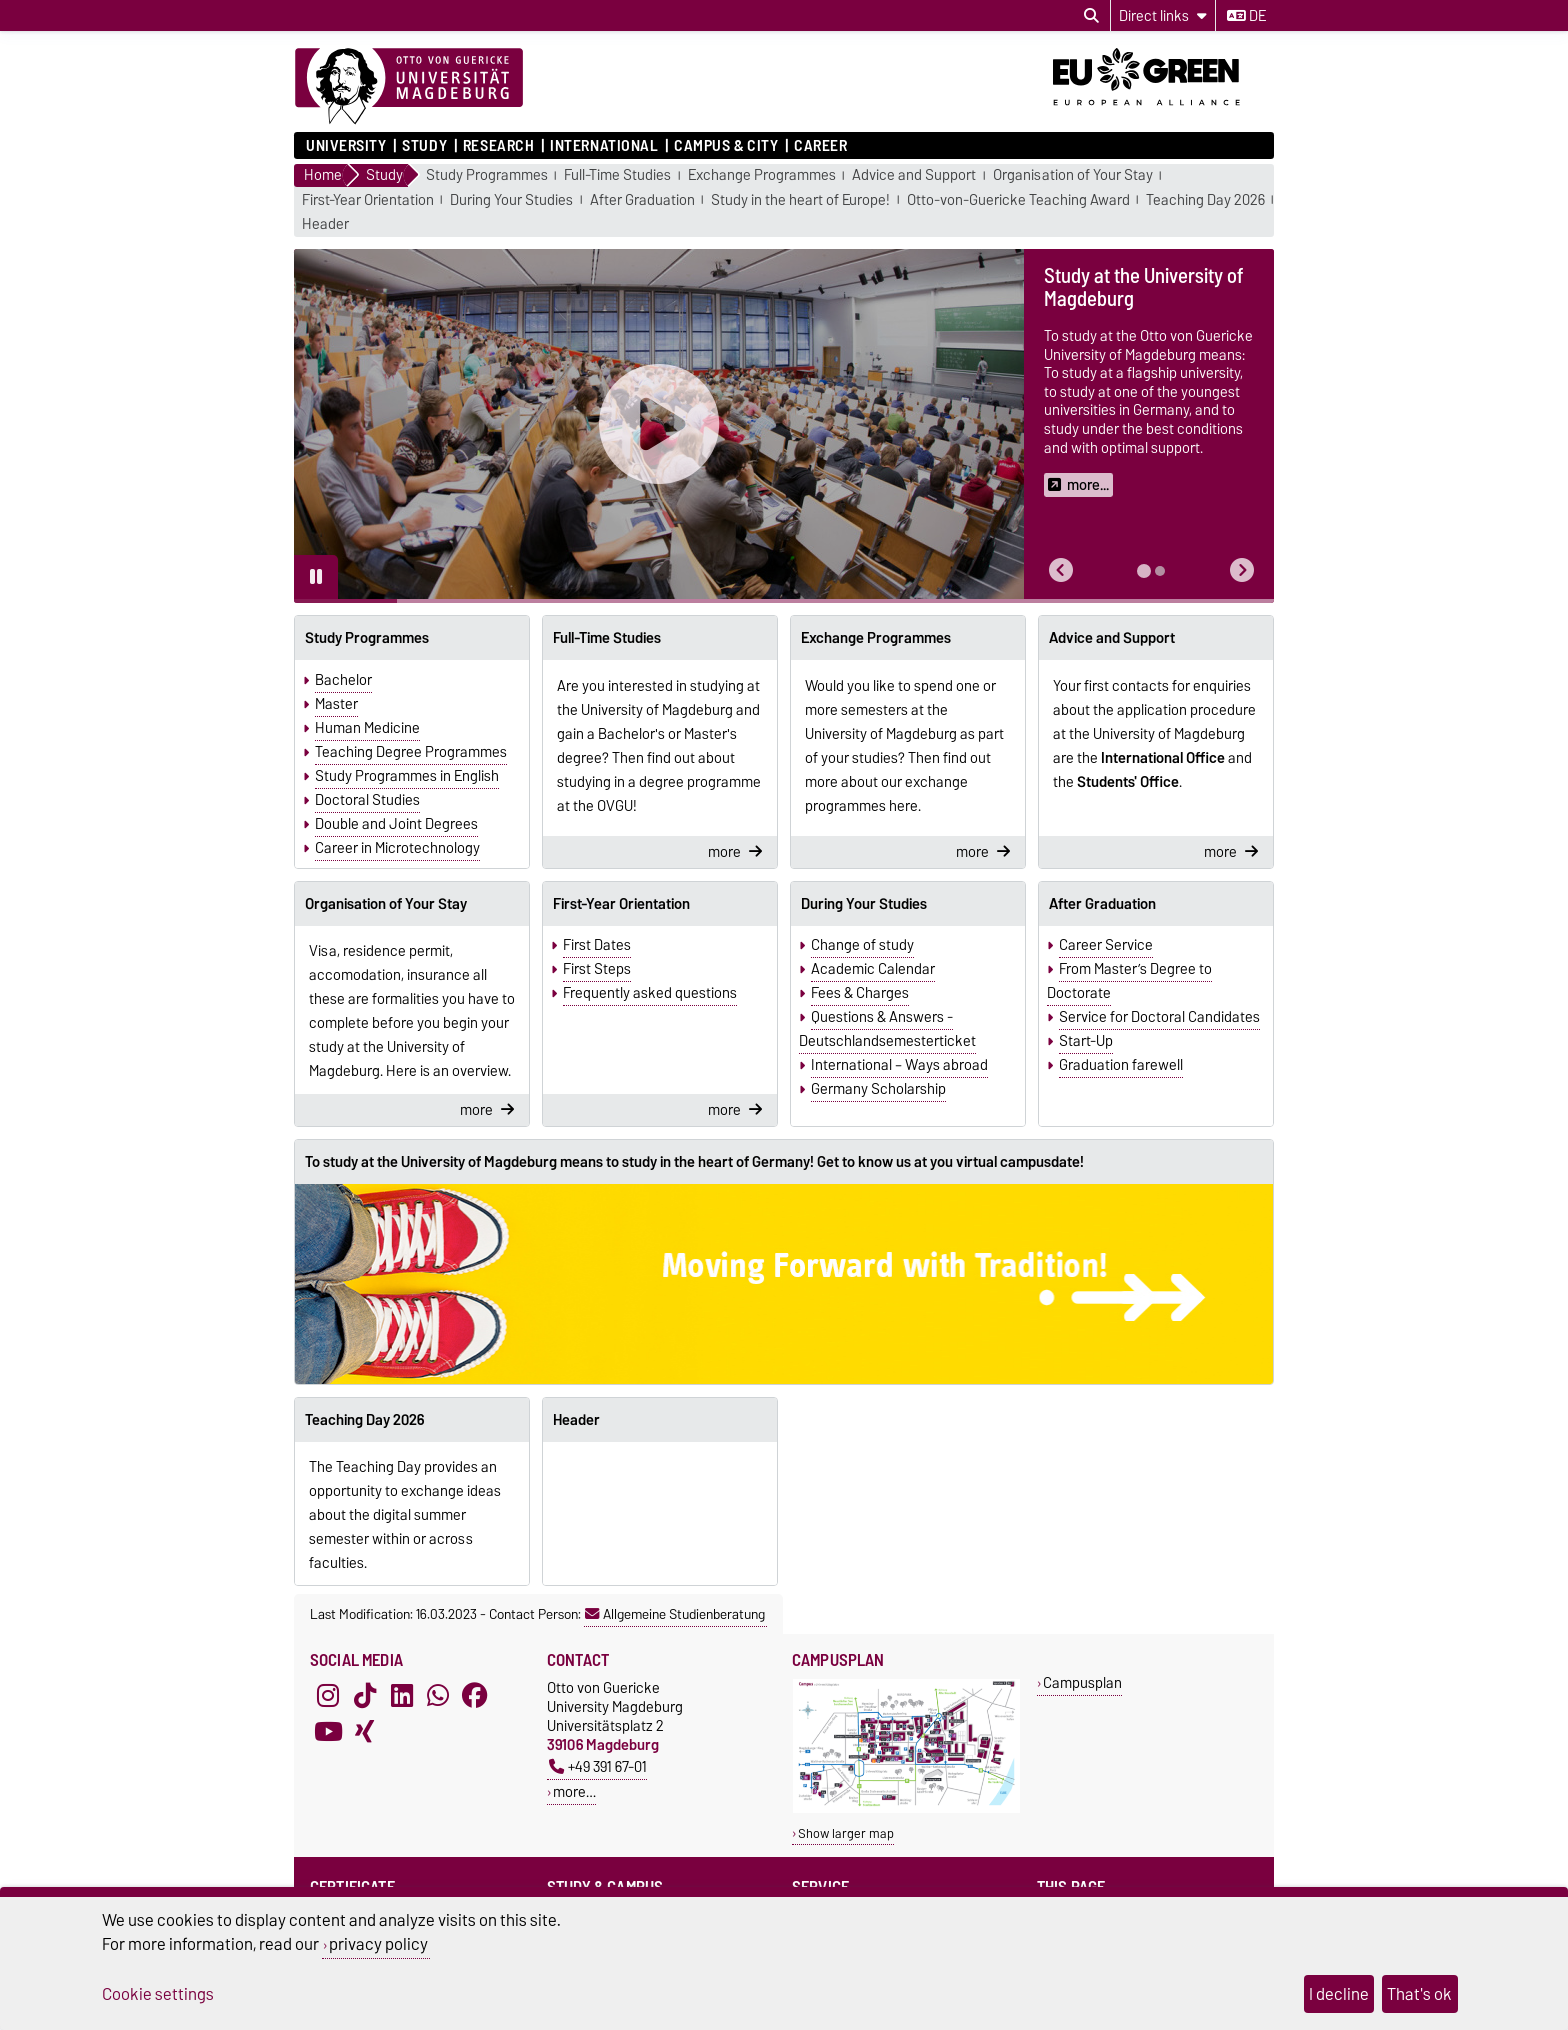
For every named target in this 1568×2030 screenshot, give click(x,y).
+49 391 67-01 (598, 1766)
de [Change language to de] (1246, 16)
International (604, 146)
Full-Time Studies (617, 175)
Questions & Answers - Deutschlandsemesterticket (887, 1029)
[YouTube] (328, 1732)
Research (498, 146)
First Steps (597, 969)
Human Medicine (367, 728)
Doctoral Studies (367, 800)
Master (336, 704)
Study (424, 146)
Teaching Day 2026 (1205, 200)
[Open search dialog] (1091, 16)
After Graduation (642, 200)
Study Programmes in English (407, 776)
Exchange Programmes (762, 175)
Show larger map (846, 1833)
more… (574, 1791)
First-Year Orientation (368, 200)
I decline (1339, 1994)
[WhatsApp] (438, 1696)
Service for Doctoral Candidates (1159, 1017)
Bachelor (343, 680)
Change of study (862, 945)
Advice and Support (914, 175)
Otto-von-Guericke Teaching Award (1018, 200)
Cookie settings (158, 1994)
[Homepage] (409, 87)
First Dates (597, 945)
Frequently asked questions (650, 993)
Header (325, 224)
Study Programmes (487, 175)
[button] (1061, 570)
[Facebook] (475, 1696)
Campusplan (1082, 1682)
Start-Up (1086, 1041)
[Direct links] (1163, 15)
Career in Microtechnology (397, 848)
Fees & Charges (860, 993)
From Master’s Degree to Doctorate (1129, 981)
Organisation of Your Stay (1073, 175)
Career (820, 146)
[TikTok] (365, 1696)
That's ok (1419, 1994)
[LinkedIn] (402, 1696)
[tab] (1144, 571)
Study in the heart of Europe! (800, 200)
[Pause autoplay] (316, 577)
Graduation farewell (1121, 1065)
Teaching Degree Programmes (411, 752)
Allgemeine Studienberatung (675, 1614)
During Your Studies (511, 200)
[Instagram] (328, 1696)
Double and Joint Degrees (396, 824)
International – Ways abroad (899, 1065)
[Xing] (365, 1732)
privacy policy (378, 1944)
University (346, 146)
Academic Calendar (873, 969)
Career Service (1106, 945)
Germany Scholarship (878, 1089)
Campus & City (726, 146)
